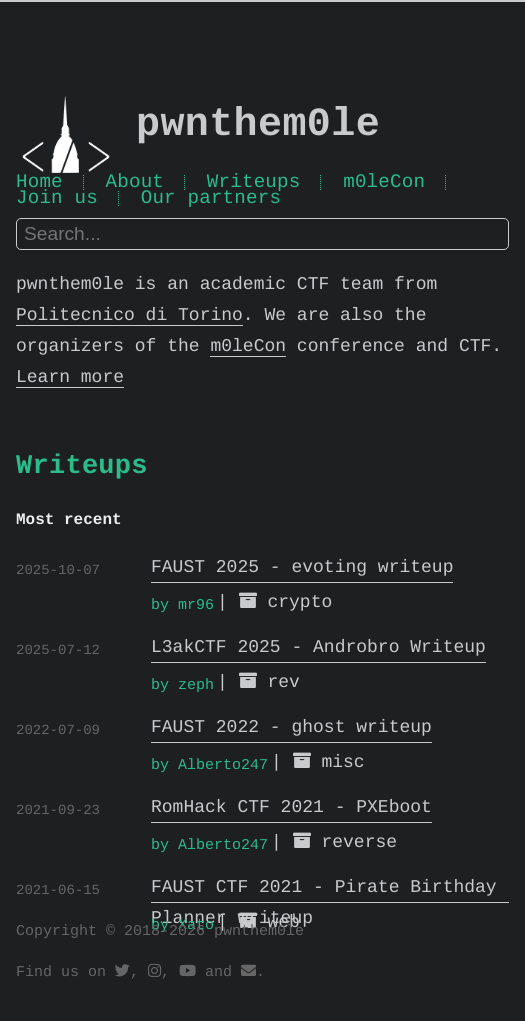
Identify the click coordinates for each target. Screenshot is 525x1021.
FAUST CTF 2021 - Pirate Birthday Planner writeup (324, 890)
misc (342, 764)
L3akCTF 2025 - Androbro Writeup (318, 649)
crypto (299, 604)
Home (39, 184)
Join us (57, 202)
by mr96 (182, 606)
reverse (359, 844)
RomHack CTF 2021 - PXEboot (291, 809)
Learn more (70, 380)
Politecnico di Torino (129, 318)
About (135, 184)
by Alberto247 (209, 766)
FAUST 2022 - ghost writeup (291, 729)
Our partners (211, 202)
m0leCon (384, 184)
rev (283, 684)
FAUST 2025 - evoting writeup (302, 569)
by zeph (182, 686)
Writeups (254, 184)
